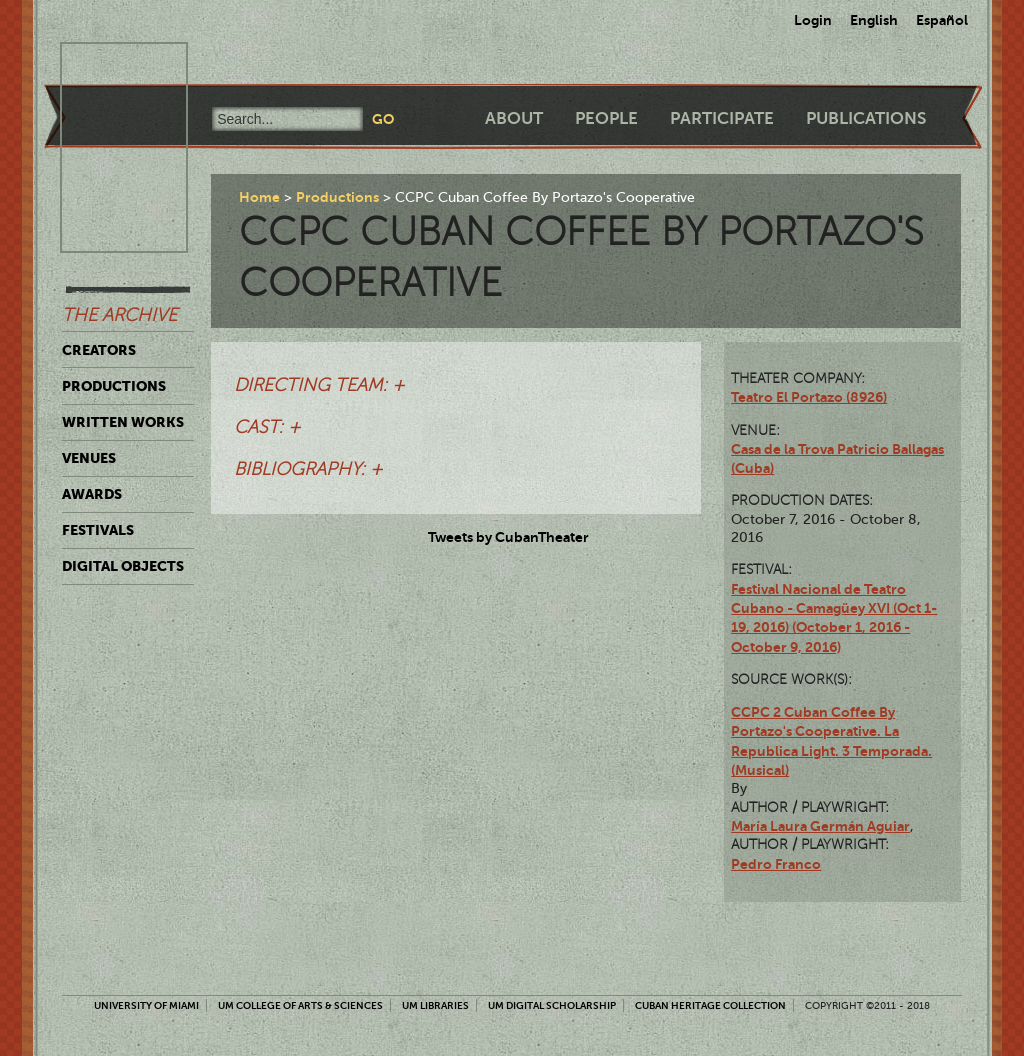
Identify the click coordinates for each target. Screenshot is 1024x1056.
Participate (722, 118)
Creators (99, 350)
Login (813, 20)
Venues (89, 458)
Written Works (123, 422)
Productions (114, 386)
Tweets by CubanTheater (508, 537)
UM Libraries (435, 1005)
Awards (92, 494)
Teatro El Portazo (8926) (809, 397)
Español (942, 20)
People (606, 118)
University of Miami (146, 1005)
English (874, 20)
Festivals (98, 530)
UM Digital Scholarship (552, 1005)
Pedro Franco (776, 864)
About (514, 118)
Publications (866, 118)
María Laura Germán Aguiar (820, 826)
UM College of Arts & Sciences (300, 1005)
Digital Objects (123, 566)
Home (259, 197)
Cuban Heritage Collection (710, 1005)
